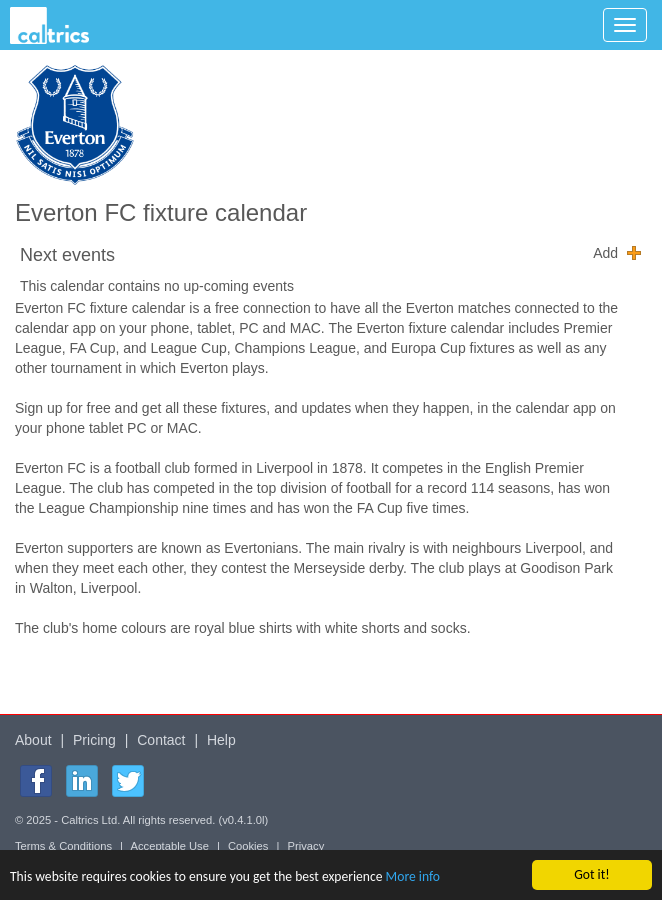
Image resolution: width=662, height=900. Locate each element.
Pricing (94, 740)
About (33, 740)
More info (413, 877)
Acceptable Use (170, 846)
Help (221, 740)
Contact (161, 740)
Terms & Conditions (63, 846)
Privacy (306, 846)
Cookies (248, 846)
